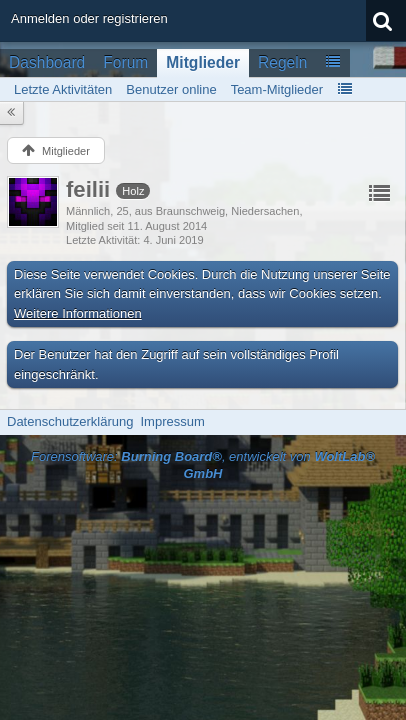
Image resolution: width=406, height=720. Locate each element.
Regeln (282, 62)
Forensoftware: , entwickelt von (203, 465)
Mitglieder (203, 62)
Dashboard (47, 62)
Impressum (172, 421)
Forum (125, 62)
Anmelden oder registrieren (89, 18)
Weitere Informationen (78, 313)
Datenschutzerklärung (70, 421)
